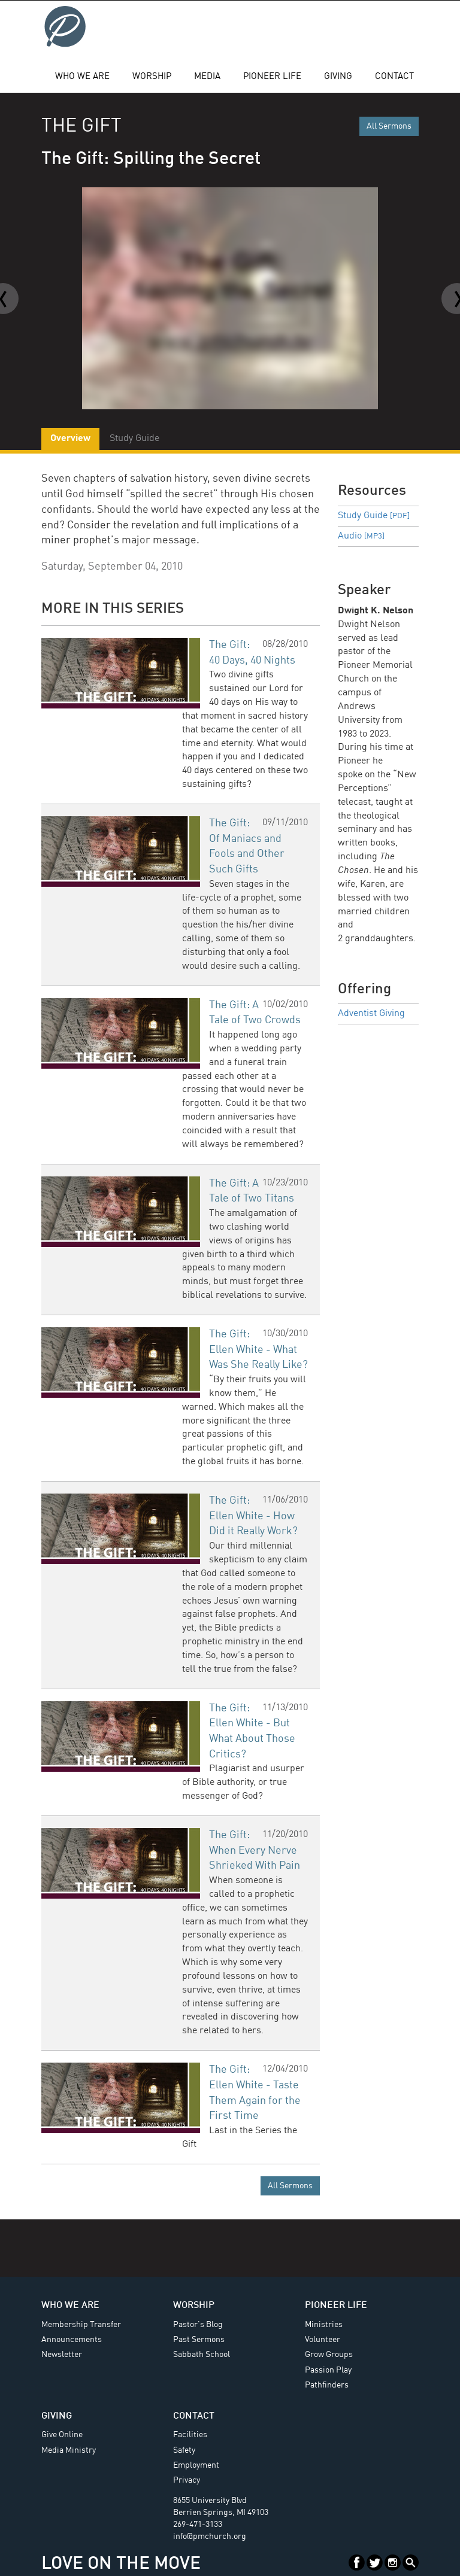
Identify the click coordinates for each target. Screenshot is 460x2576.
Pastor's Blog (198, 2324)
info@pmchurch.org (209, 2536)
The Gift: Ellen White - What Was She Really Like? (258, 1349)
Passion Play (328, 2370)
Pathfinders (327, 2385)
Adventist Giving (371, 1013)
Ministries (324, 2324)
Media (207, 76)
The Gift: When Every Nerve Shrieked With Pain (254, 1850)
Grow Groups (329, 2354)
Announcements (71, 2339)
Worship (151, 76)
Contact (394, 76)
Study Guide (374, 516)
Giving (338, 76)
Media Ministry (68, 2450)
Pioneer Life (272, 76)
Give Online (62, 2435)
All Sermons (389, 126)
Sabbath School (201, 2354)
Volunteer (322, 2339)
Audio (361, 536)
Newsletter (61, 2354)
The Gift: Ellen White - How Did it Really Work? (253, 1516)
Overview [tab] (70, 438)
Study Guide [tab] (134, 438)
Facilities (190, 2435)
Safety (184, 2450)
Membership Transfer (81, 2324)
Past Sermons (199, 2339)
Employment (196, 2465)
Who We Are (82, 76)
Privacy (186, 2480)
